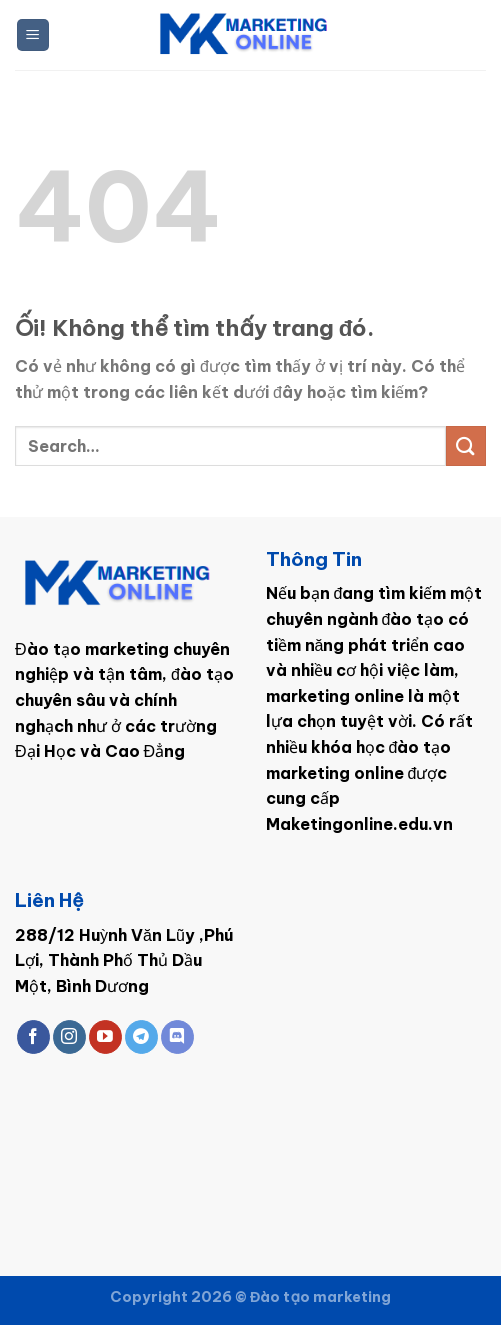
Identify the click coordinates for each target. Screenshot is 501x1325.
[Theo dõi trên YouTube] (105, 1037)
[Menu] (33, 35)
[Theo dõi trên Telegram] (141, 1037)
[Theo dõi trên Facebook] (33, 1037)
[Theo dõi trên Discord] (177, 1037)
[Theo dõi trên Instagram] (69, 1037)
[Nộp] (466, 445)
